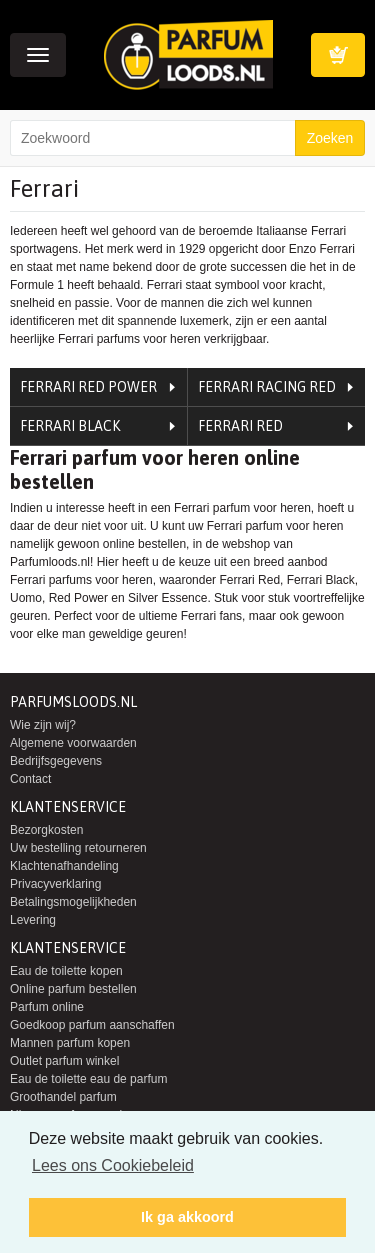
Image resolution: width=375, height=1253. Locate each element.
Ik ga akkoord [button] (187, 1217)
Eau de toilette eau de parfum (88, 1079)
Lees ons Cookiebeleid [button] (113, 1165)
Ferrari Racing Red (267, 387)
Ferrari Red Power (88, 387)
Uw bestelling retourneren (78, 848)
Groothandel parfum (63, 1097)
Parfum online (47, 1007)
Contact (30, 779)
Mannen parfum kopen (70, 1043)
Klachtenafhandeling (64, 866)
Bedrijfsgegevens (56, 761)
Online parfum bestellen (73, 989)
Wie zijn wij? (43, 725)
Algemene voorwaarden (73, 743)
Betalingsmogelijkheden (73, 902)
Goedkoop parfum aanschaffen (92, 1025)
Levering (33, 920)
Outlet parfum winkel (64, 1061)
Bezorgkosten (46, 830)
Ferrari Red (240, 426)
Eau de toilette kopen (66, 971)
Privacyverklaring (55, 884)
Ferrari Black (70, 426)
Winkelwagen (338, 55)
